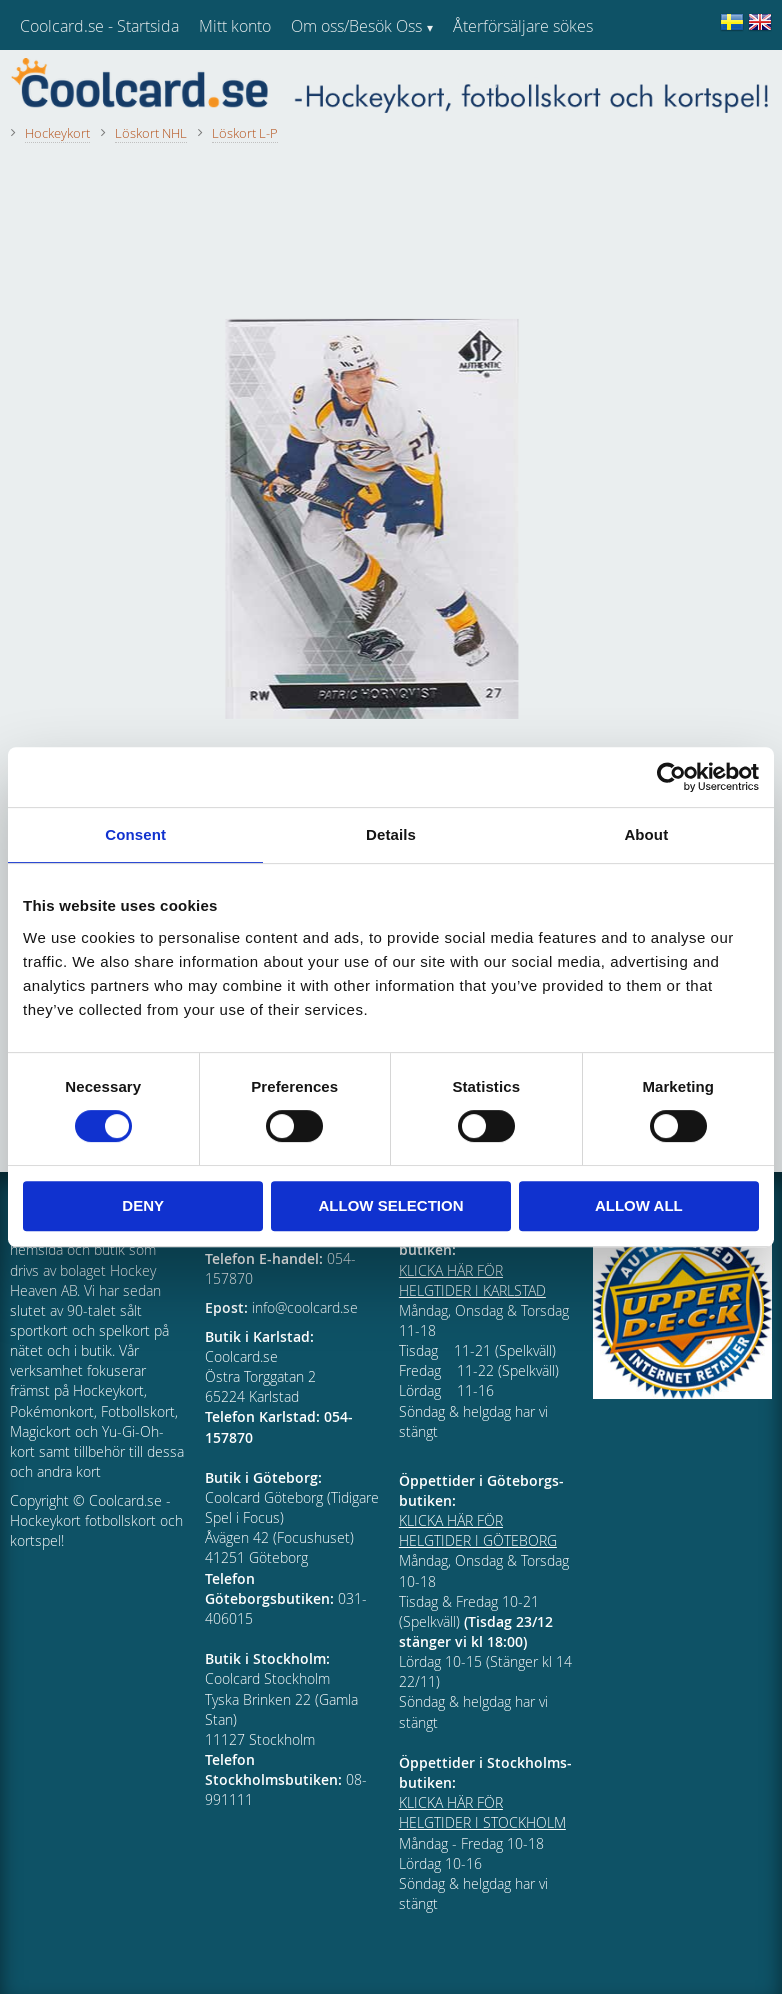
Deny (143, 1205)
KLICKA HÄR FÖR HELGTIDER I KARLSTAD (472, 1280)
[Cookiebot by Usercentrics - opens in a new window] (671, 777)
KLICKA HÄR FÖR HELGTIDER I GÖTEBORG (478, 1530)
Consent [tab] (135, 834)
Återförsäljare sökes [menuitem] (523, 26)
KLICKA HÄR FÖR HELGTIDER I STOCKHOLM (482, 1812)
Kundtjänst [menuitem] (490, 78)
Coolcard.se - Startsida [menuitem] (99, 26)
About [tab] (646, 834)
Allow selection (391, 1205)
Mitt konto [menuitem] (235, 26)
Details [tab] (391, 834)
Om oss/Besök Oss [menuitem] (356, 26)
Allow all (639, 1205)
